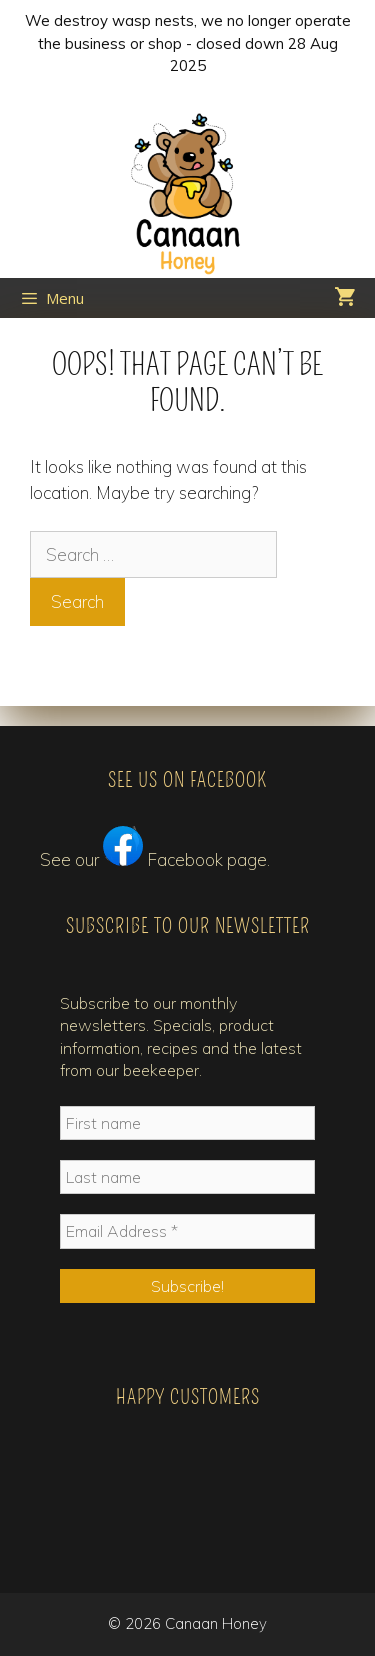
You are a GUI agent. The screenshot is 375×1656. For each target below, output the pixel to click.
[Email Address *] (187, 1231)
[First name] (187, 1123)
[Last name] (187, 1177)
